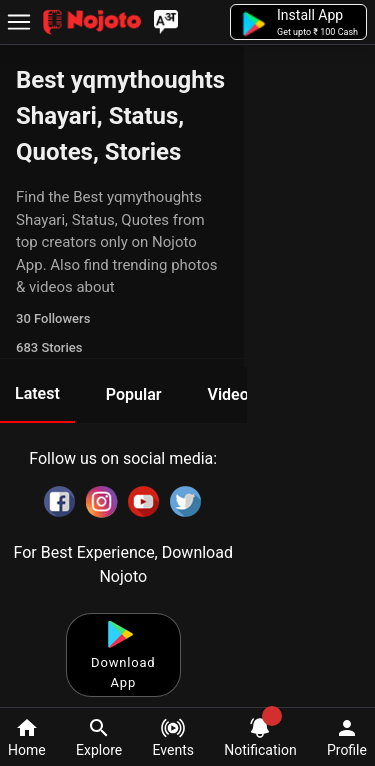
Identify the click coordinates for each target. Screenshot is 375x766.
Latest (37, 393)
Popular (134, 394)
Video (227, 394)
